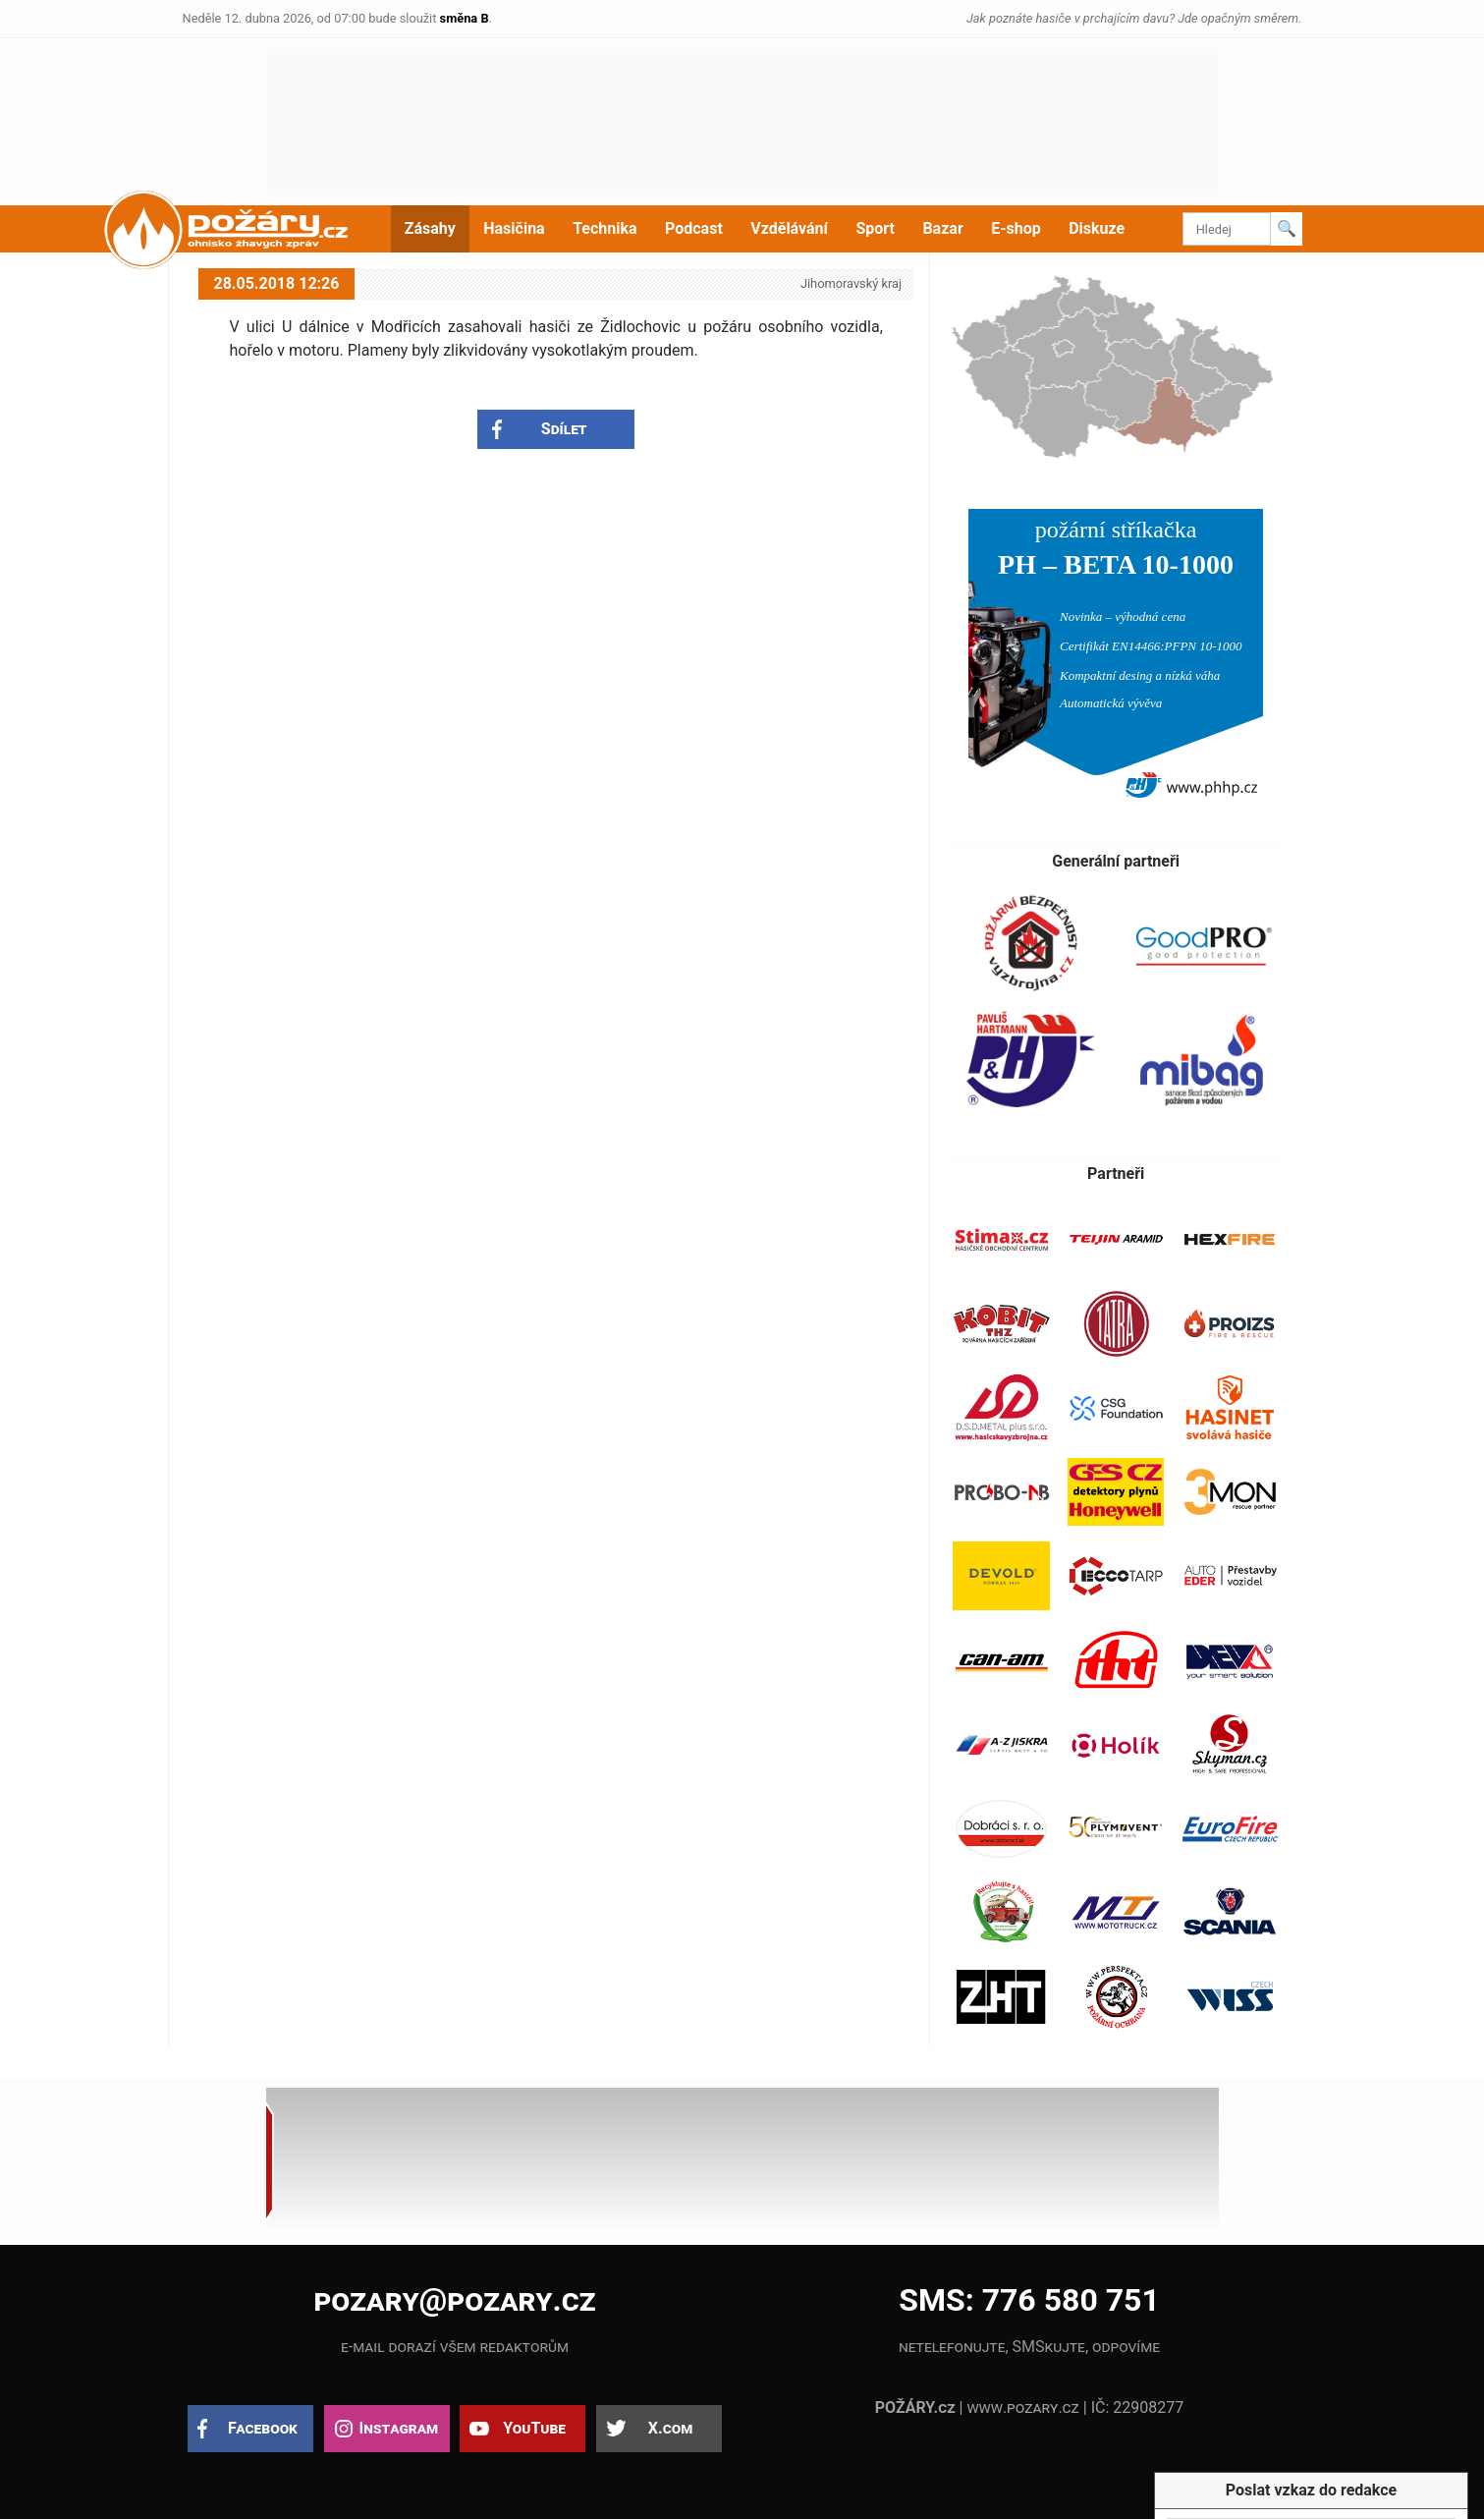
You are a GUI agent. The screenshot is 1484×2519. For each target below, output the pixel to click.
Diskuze (1097, 228)
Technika (604, 228)
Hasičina (513, 228)
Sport (875, 228)
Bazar (942, 228)
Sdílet (564, 429)
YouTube (534, 2428)
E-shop (1016, 228)
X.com (670, 2428)
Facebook (263, 2428)
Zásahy (430, 228)
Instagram (398, 2428)
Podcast (694, 228)
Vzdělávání (789, 228)
